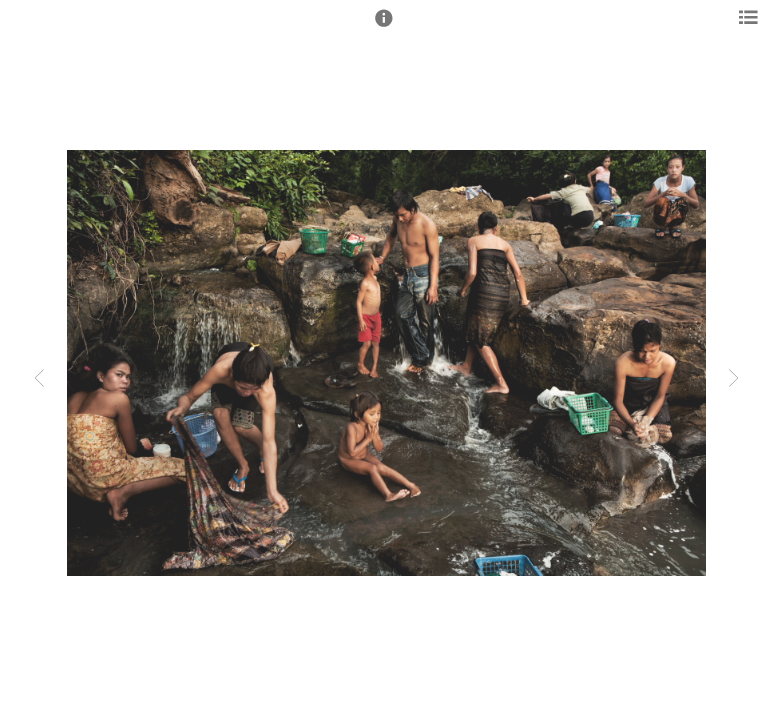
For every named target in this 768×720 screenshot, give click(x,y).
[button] (384, 27)
